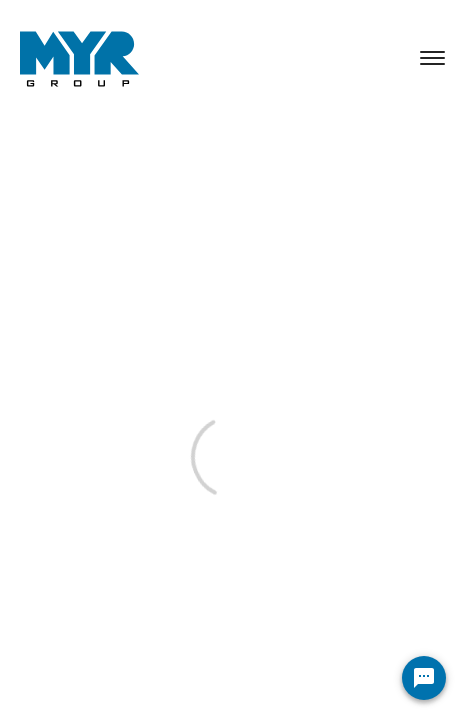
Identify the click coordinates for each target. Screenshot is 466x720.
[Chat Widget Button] (424, 678)
